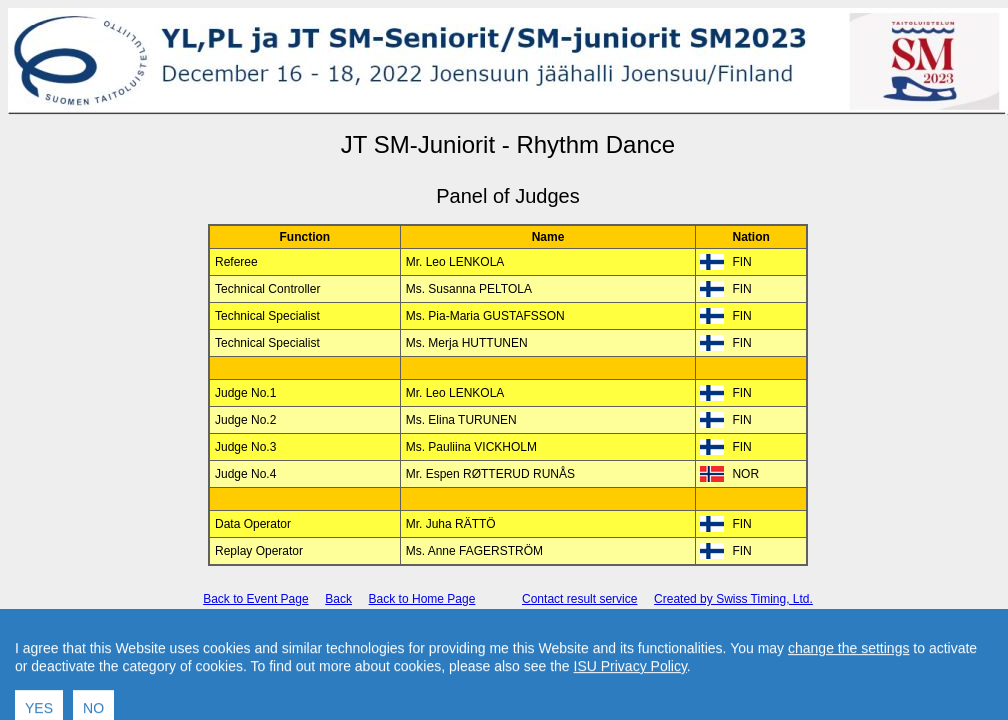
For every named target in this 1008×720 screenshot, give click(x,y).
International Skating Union (478, 633)
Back (338, 599)
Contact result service (579, 599)
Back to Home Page (422, 599)
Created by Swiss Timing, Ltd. (733, 599)
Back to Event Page (255, 599)
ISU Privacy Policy (630, 698)
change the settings (848, 680)
